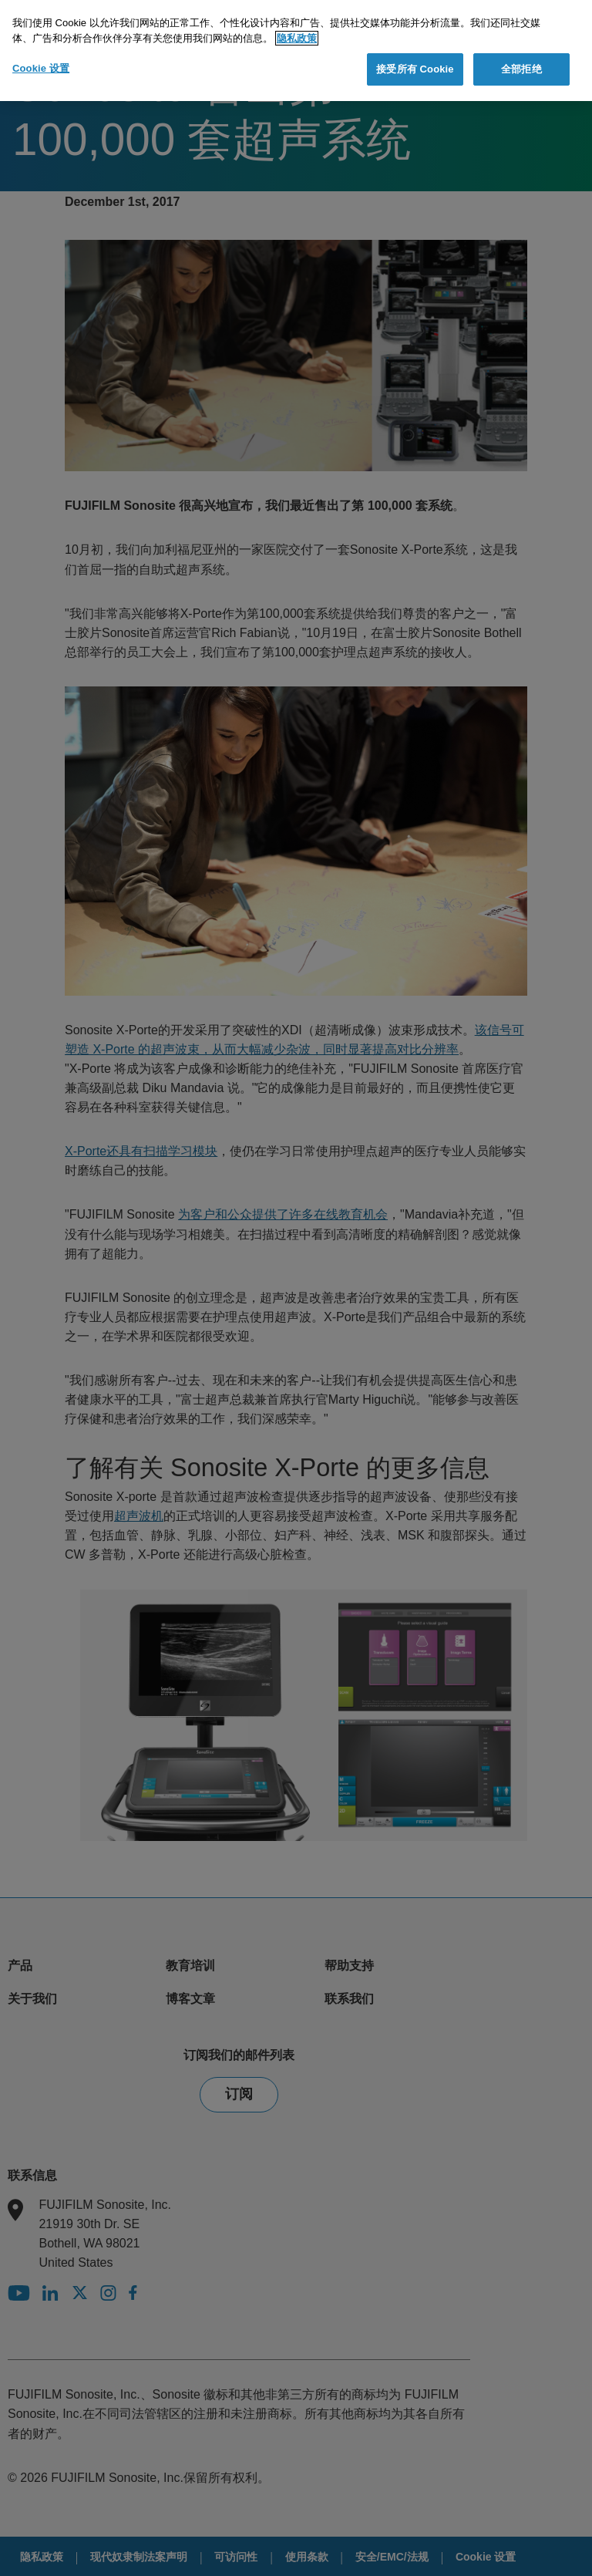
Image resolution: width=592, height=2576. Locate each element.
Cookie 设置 (40, 68)
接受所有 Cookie (414, 69)
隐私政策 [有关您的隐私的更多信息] (297, 38)
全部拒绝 (521, 69)
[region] (296, 50)
